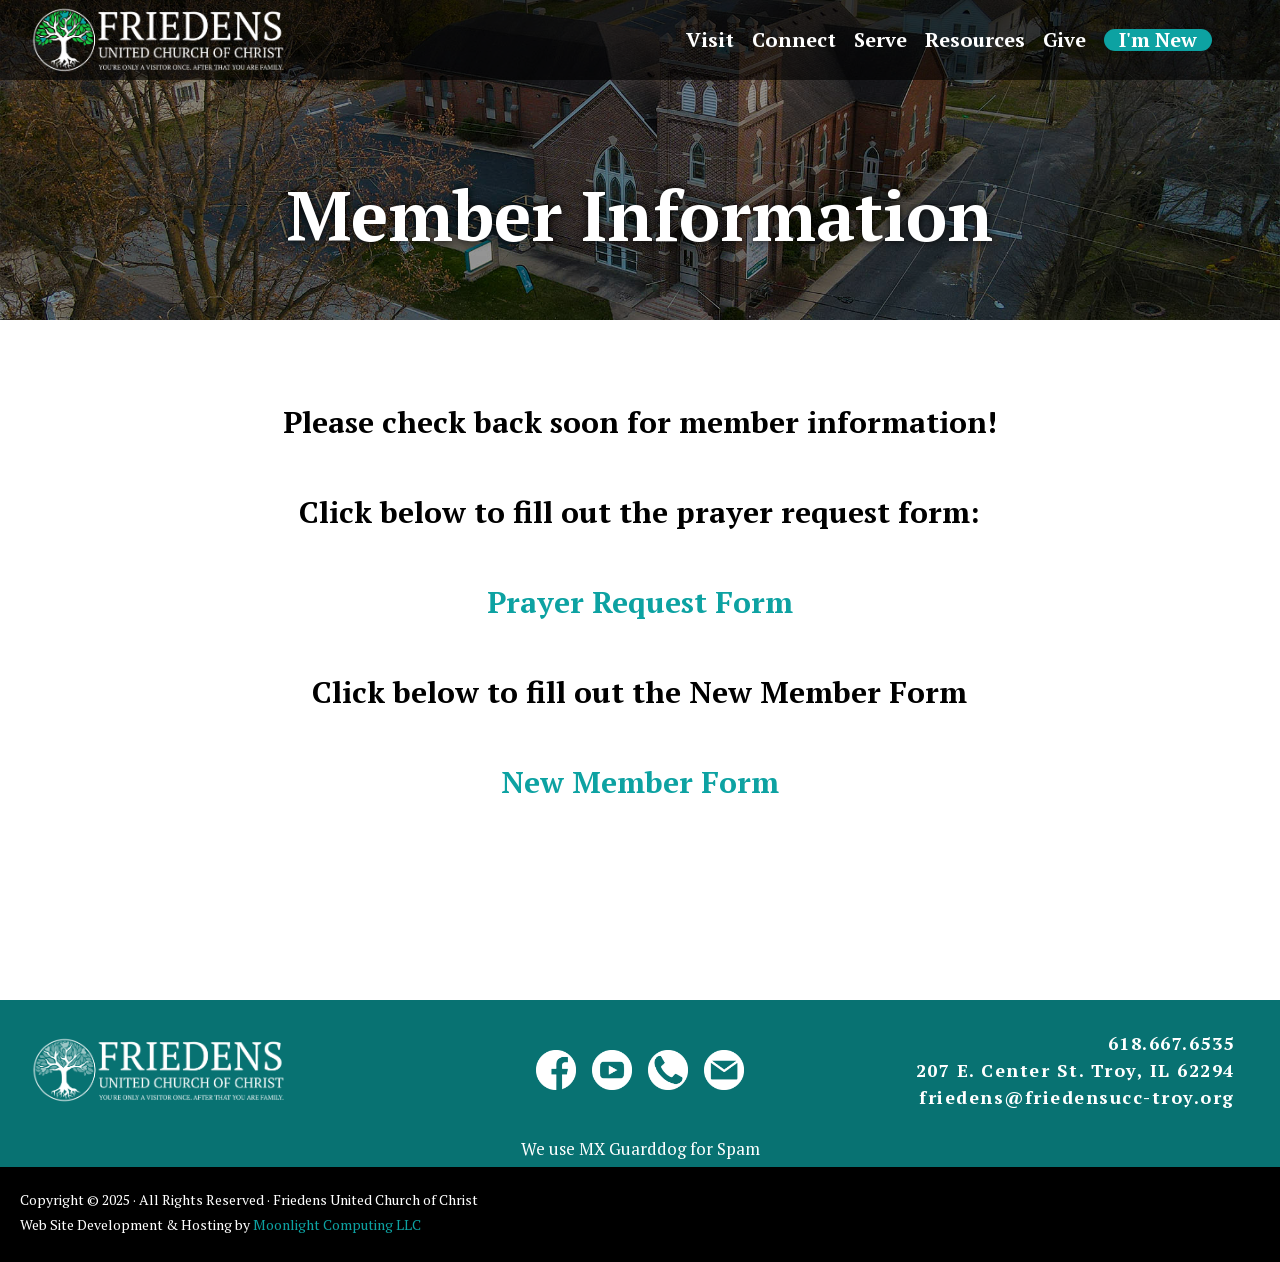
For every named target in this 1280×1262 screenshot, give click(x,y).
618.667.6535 (1171, 1043)
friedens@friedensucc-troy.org (1077, 1097)
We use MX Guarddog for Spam (640, 1148)
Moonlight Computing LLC (337, 1224)
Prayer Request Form (640, 602)
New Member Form (640, 782)
